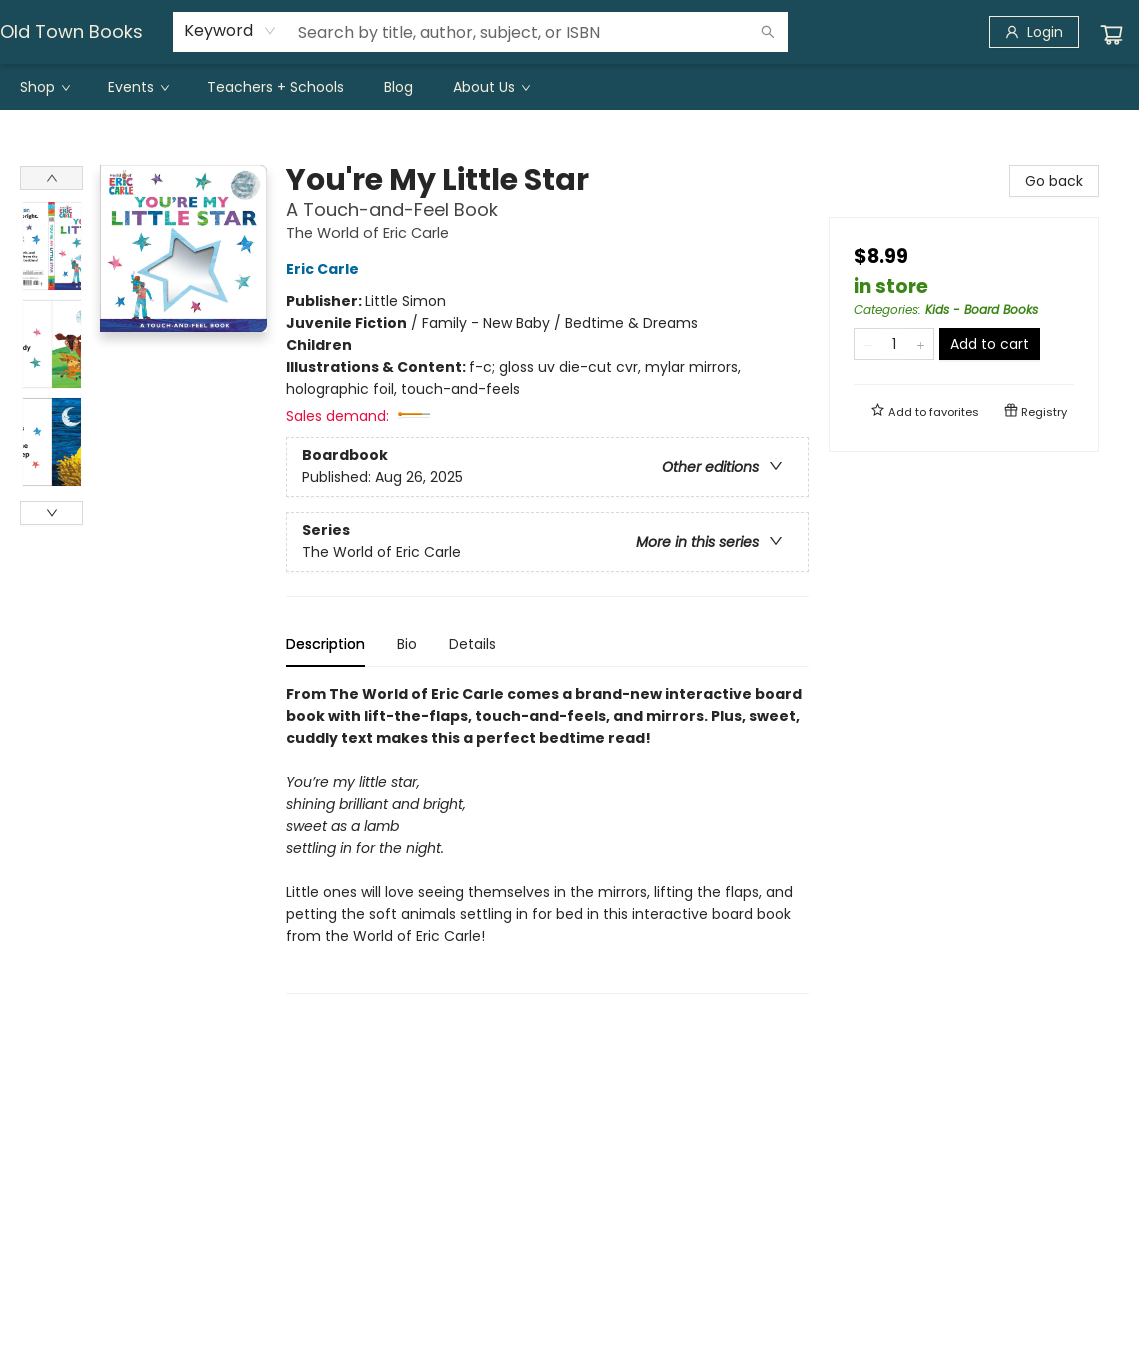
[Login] (1034, 32)
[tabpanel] (547, 838)
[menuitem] (44, 87)
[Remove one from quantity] (867, 344)
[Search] (768, 32)
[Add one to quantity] (920, 344)
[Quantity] (894, 344)
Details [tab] (472, 644)
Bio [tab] (407, 644)
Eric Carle (325, 269)
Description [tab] (325, 644)
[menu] (569, 87)
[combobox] (230, 31)
